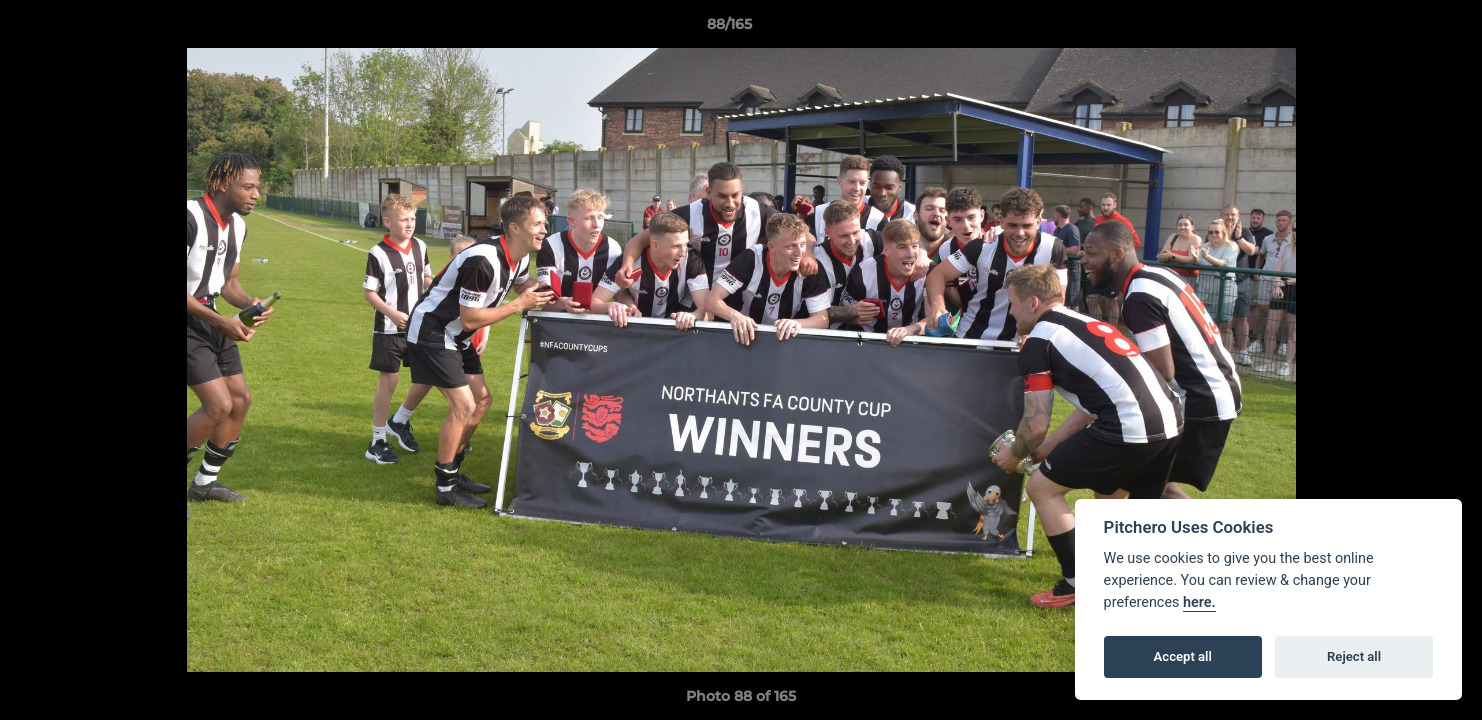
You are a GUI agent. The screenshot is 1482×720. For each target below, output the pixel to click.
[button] (1398, 29)
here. (1199, 602)
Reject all (1354, 656)
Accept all (1183, 656)
